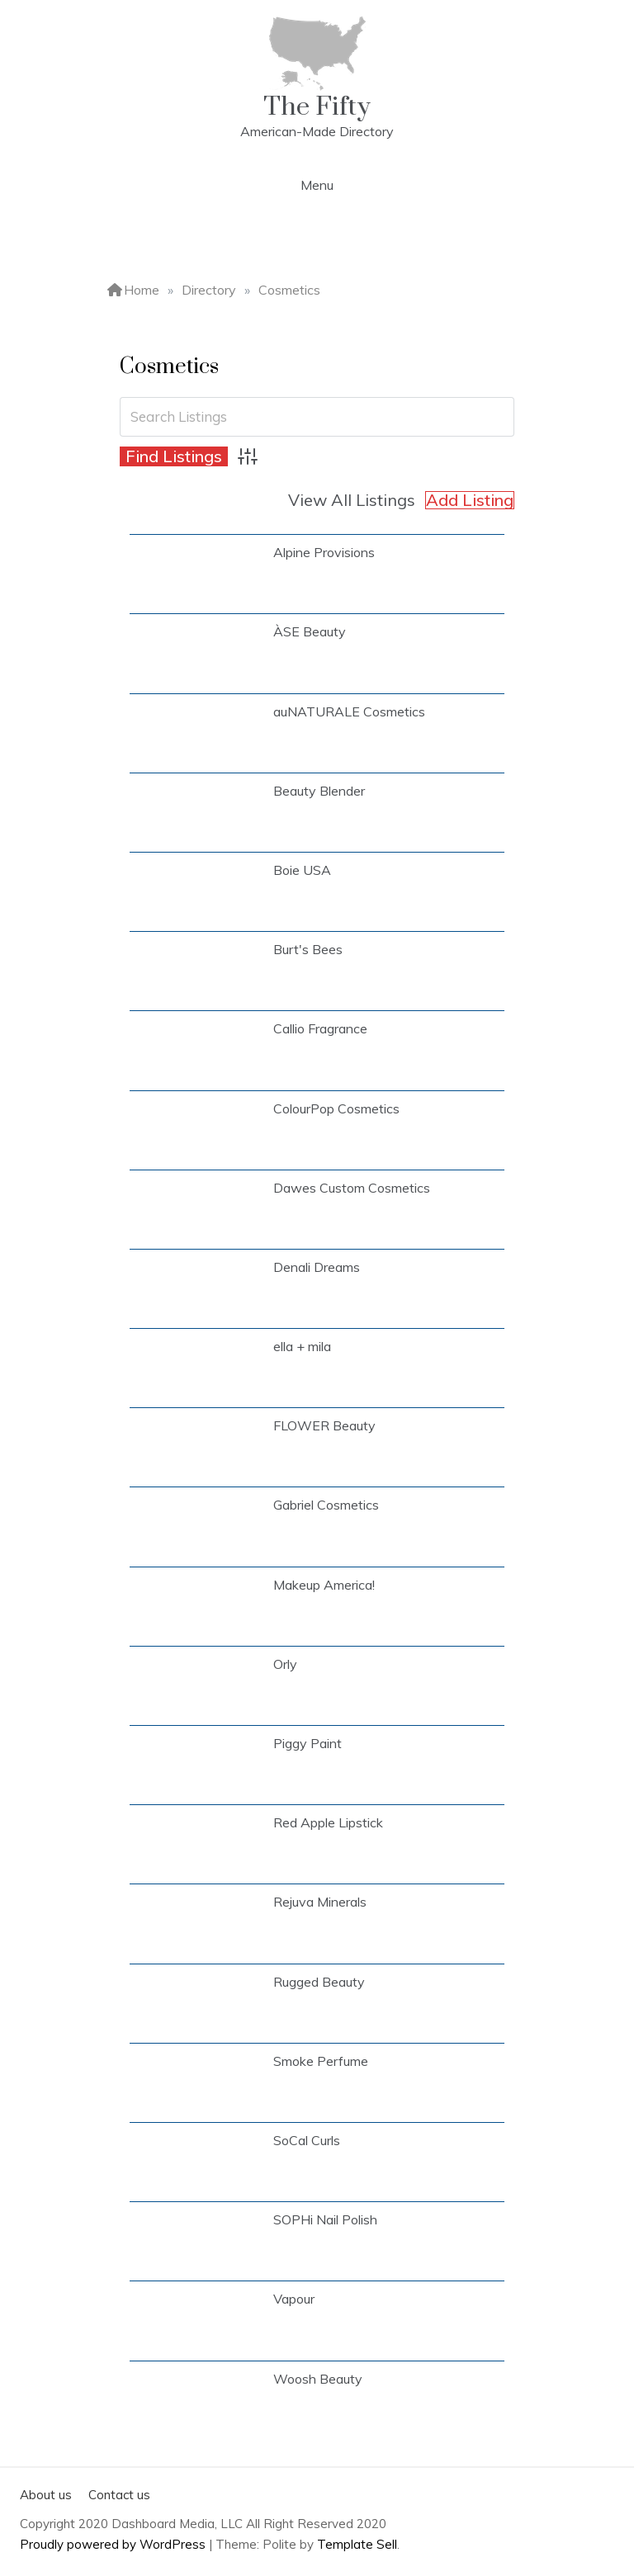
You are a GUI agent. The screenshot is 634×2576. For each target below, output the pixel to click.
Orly (285, 1664)
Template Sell (357, 2544)
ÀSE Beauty (309, 631)
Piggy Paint (307, 1743)
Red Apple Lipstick (328, 1822)
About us (46, 2495)
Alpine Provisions (324, 552)
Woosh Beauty (317, 2378)
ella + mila (302, 1346)
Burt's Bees (308, 949)
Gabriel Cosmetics (326, 1504)
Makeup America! (324, 1584)
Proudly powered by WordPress (114, 2544)
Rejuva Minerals (320, 1901)
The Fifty (317, 107)
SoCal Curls (306, 2140)
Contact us (119, 2495)
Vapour (294, 2298)
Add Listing (469, 500)
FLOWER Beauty (324, 1425)
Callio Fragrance (320, 1028)
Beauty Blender (319, 790)
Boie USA (302, 870)
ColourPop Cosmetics (336, 1108)
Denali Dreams (316, 1267)
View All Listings (351, 499)
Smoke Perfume (320, 2061)
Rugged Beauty (319, 1981)
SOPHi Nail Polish (325, 2219)
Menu (317, 185)
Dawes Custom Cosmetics (351, 1187)
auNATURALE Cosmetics (349, 711)
